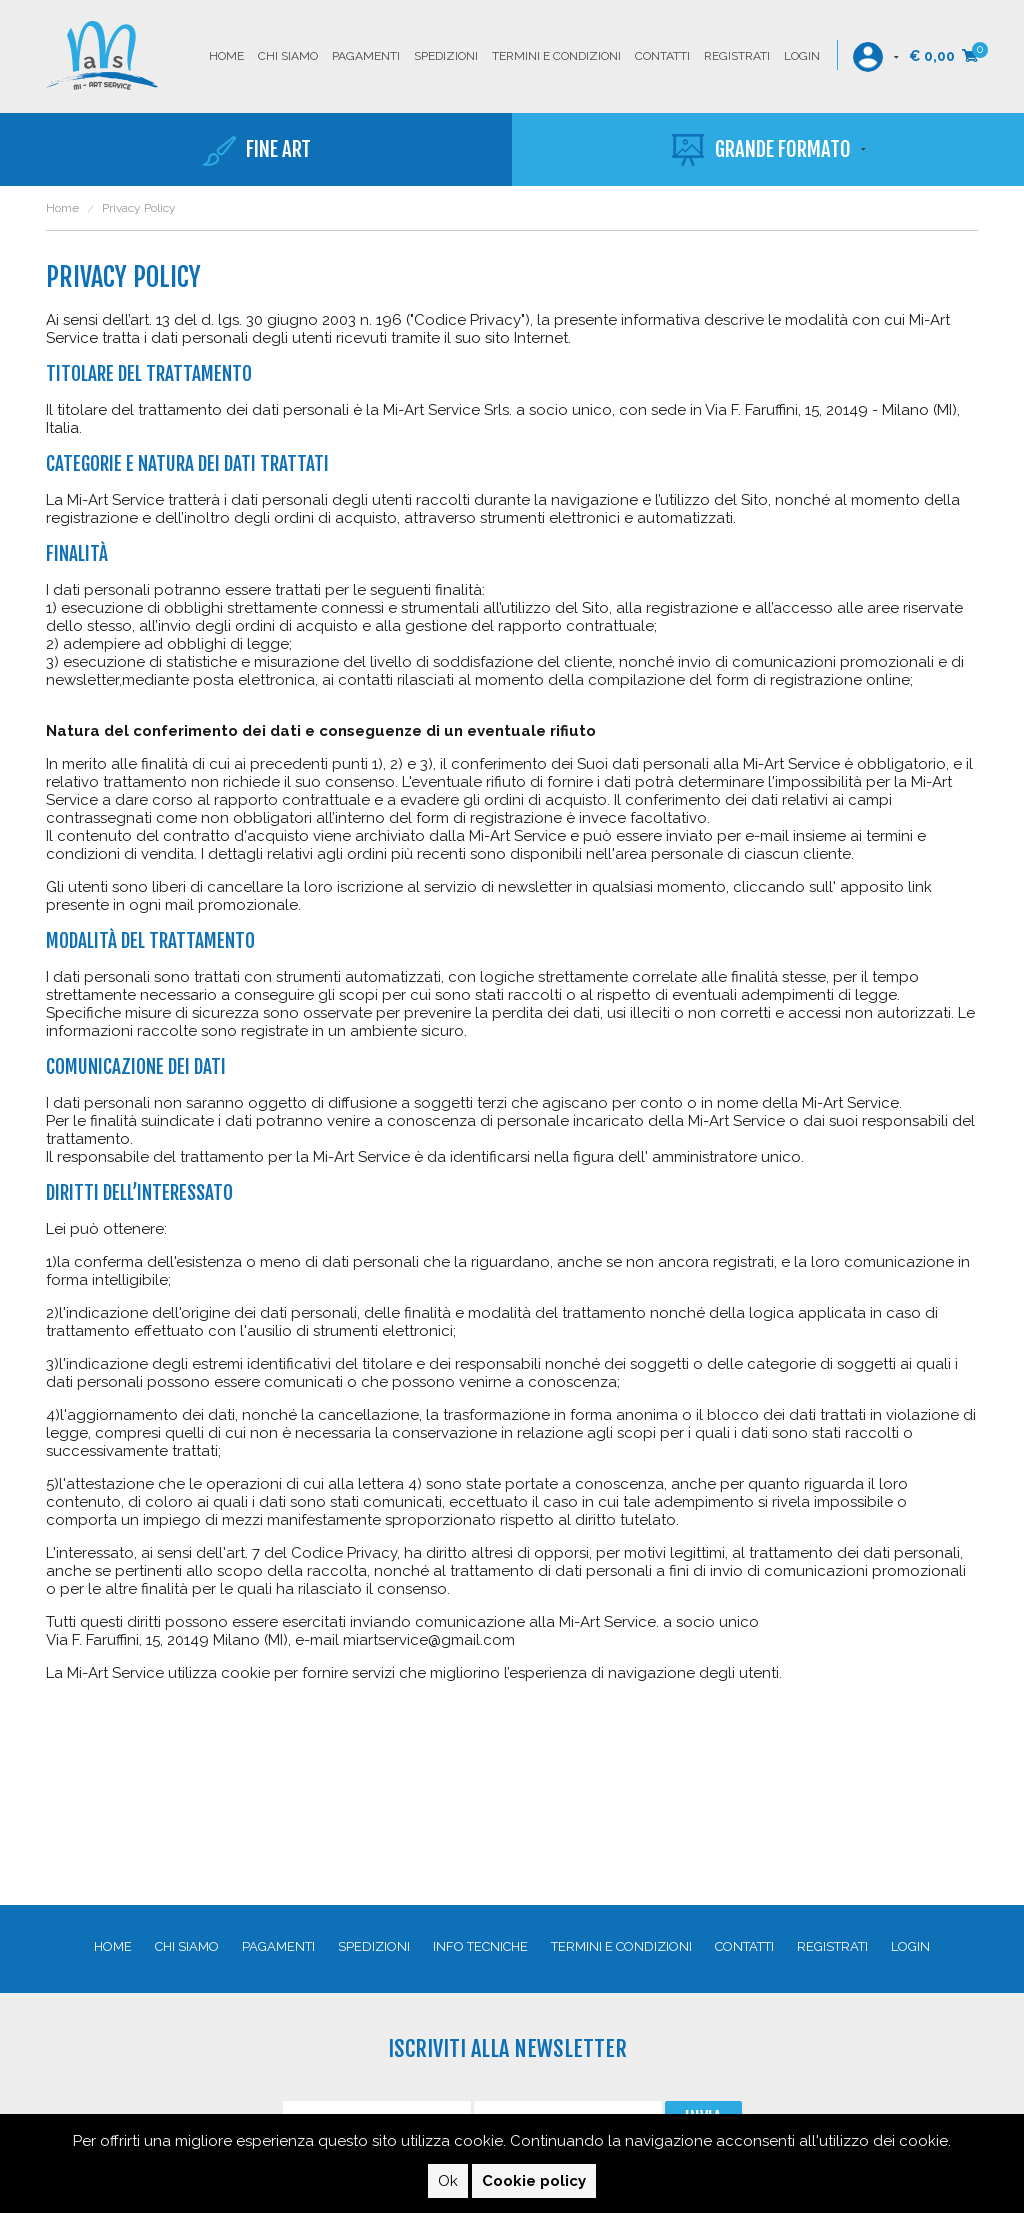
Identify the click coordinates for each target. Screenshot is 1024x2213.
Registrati (737, 56)
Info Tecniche (480, 1946)
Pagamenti (366, 56)
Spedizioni (446, 56)
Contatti (662, 56)
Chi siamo (288, 56)
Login (802, 56)
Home (226, 56)
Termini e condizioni (556, 56)
